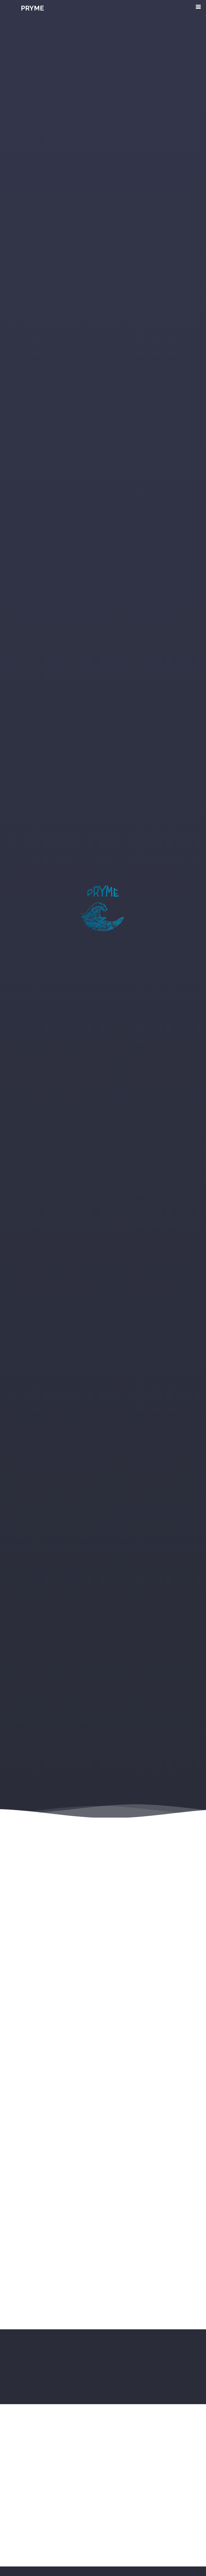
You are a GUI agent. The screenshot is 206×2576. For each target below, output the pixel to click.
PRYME (32, 8)
